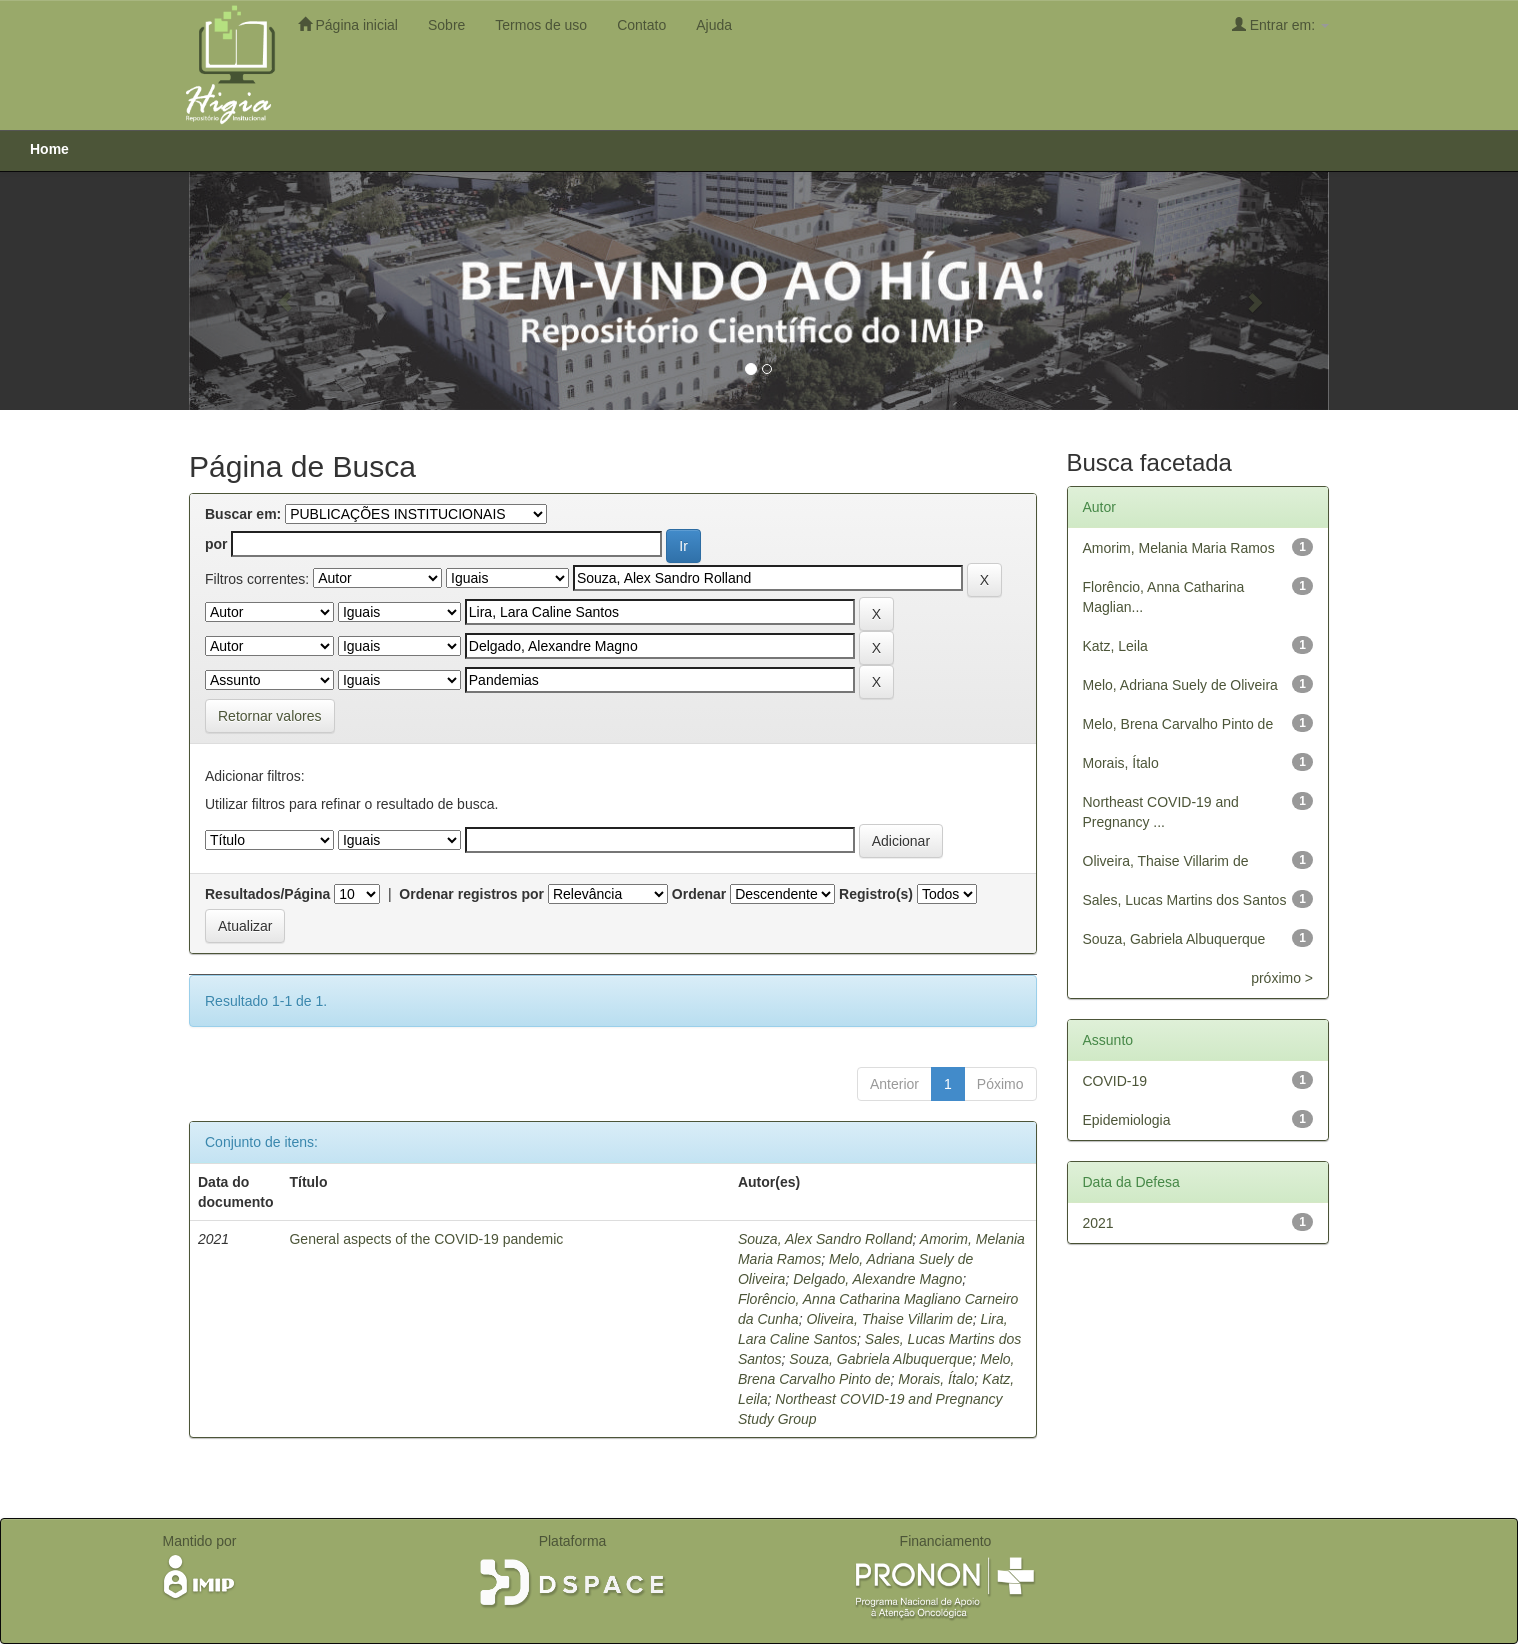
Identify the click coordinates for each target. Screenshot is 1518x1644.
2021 (1098, 1223)
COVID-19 (1115, 1081)
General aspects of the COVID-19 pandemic (426, 1239)
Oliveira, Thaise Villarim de (889, 1319)
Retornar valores (270, 716)
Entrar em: (1280, 24)
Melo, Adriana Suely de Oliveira (1180, 685)
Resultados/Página (267, 894)
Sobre (446, 25)
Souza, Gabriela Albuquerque (880, 1359)
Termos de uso (541, 25)
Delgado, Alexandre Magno (877, 1279)
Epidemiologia (1127, 1120)
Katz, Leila (1115, 646)
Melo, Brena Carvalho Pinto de (1178, 724)
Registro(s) (876, 894)
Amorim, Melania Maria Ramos (1179, 548)
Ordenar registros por (471, 894)
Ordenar (699, 894)
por (216, 544)
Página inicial (348, 24)
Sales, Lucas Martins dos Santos (1185, 900)
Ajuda (714, 25)
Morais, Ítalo (936, 1379)
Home (49, 149)
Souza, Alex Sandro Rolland (825, 1239)
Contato (641, 25)
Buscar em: (243, 514)
